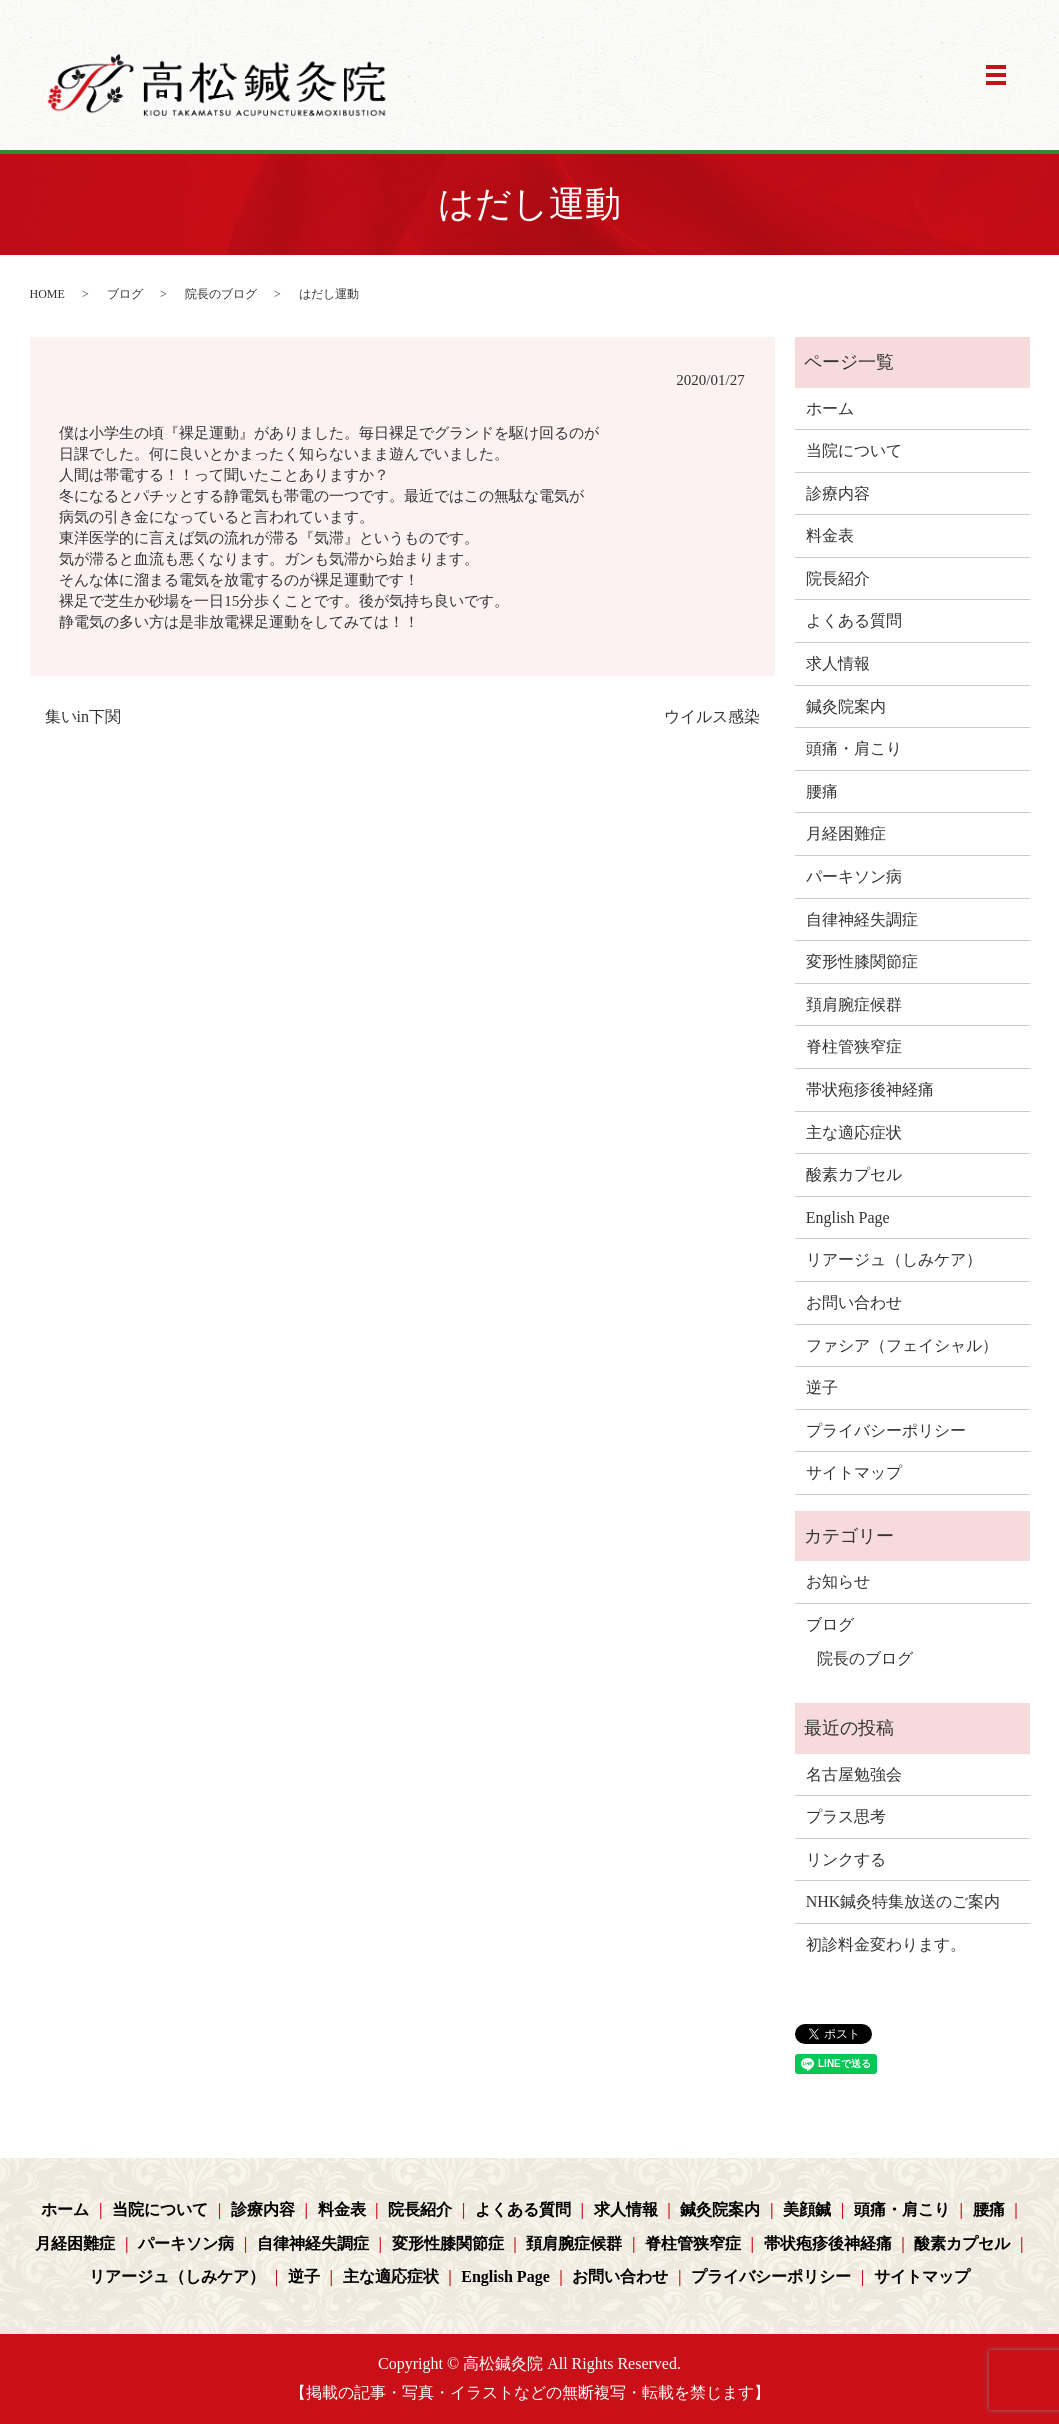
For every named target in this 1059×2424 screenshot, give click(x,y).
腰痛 (822, 791)
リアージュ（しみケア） (894, 1259)
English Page (848, 1217)
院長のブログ (221, 294)
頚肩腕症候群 (854, 1004)
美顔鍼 (807, 2209)
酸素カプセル (854, 1174)
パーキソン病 (854, 876)
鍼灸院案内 (846, 706)
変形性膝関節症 (862, 961)
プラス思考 (846, 1816)
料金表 (830, 535)
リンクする (846, 1859)
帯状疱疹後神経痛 (870, 1089)
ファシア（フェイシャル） (902, 1345)
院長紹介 (838, 578)
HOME (47, 294)
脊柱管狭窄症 (854, 1046)
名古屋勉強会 (854, 1774)
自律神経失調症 (862, 919)
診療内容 (838, 493)
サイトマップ (854, 1472)
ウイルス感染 (712, 716)
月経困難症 (846, 833)
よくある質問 (854, 620)
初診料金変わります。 (886, 1944)
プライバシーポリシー (886, 1430)
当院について (854, 450)
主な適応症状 (854, 1132)
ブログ (125, 294)
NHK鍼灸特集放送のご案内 (903, 1901)
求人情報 (838, 663)
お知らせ (838, 1581)
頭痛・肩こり (854, 748)
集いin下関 (83, 716)
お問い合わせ (854, 1302)
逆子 (822, 1387)
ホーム (830, 408)
